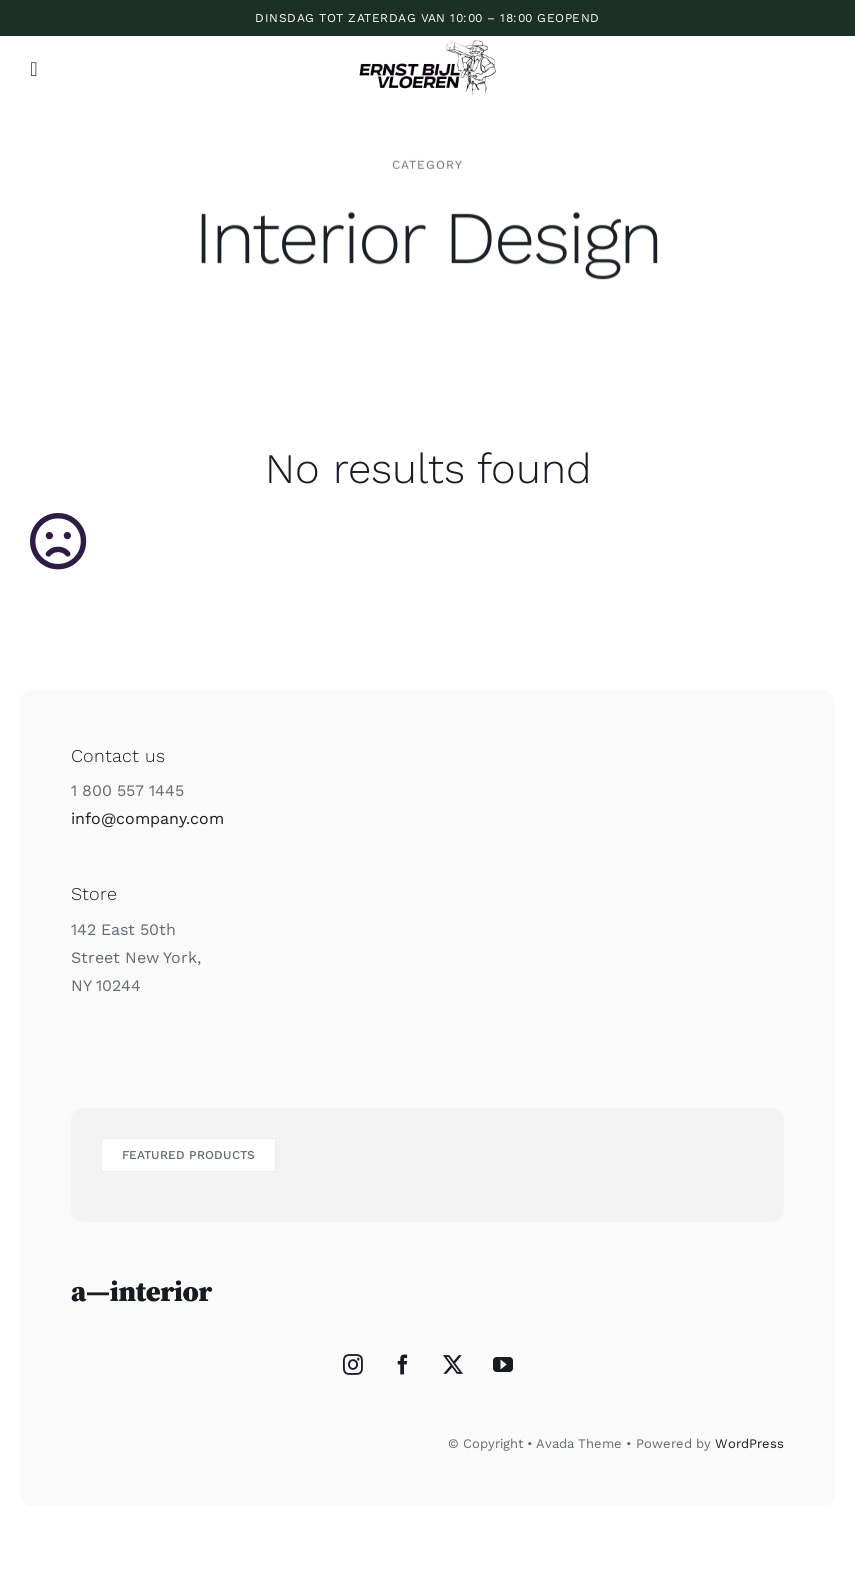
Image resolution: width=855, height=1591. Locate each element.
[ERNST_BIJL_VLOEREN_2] (427, 39)
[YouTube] (503, 1365)
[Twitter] (453, 1365)
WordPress (749, 1443)
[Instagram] (353, 1365)
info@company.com (147, 818)
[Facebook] (403, 1365)
